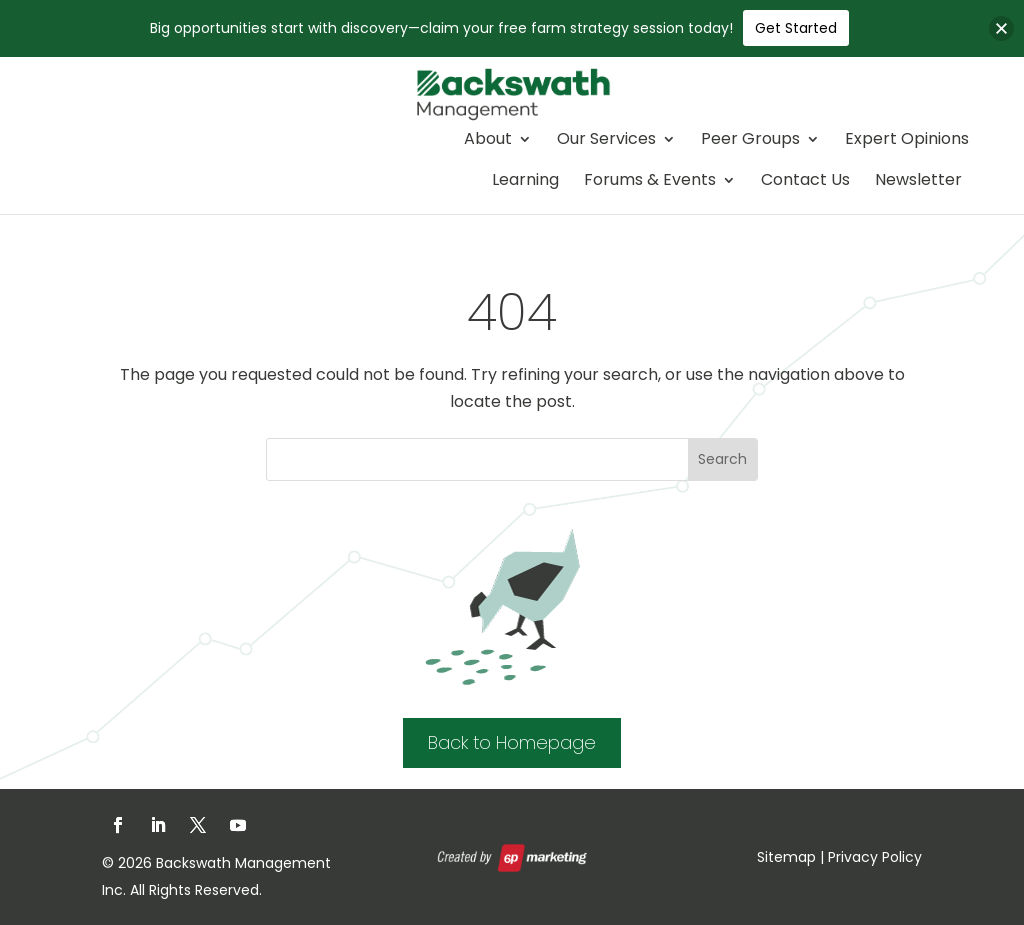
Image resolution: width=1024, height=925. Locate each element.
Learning (525, 182)
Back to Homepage (512, 742)
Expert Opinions (907, 141)
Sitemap (786, 857)
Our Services (606, 141)
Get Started (796, 28)
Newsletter (918, 182)
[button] (1001, 28)
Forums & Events (650, 182)
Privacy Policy (875, 857)
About (488, 141)
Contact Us (805, 182)
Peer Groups (750, 141)
